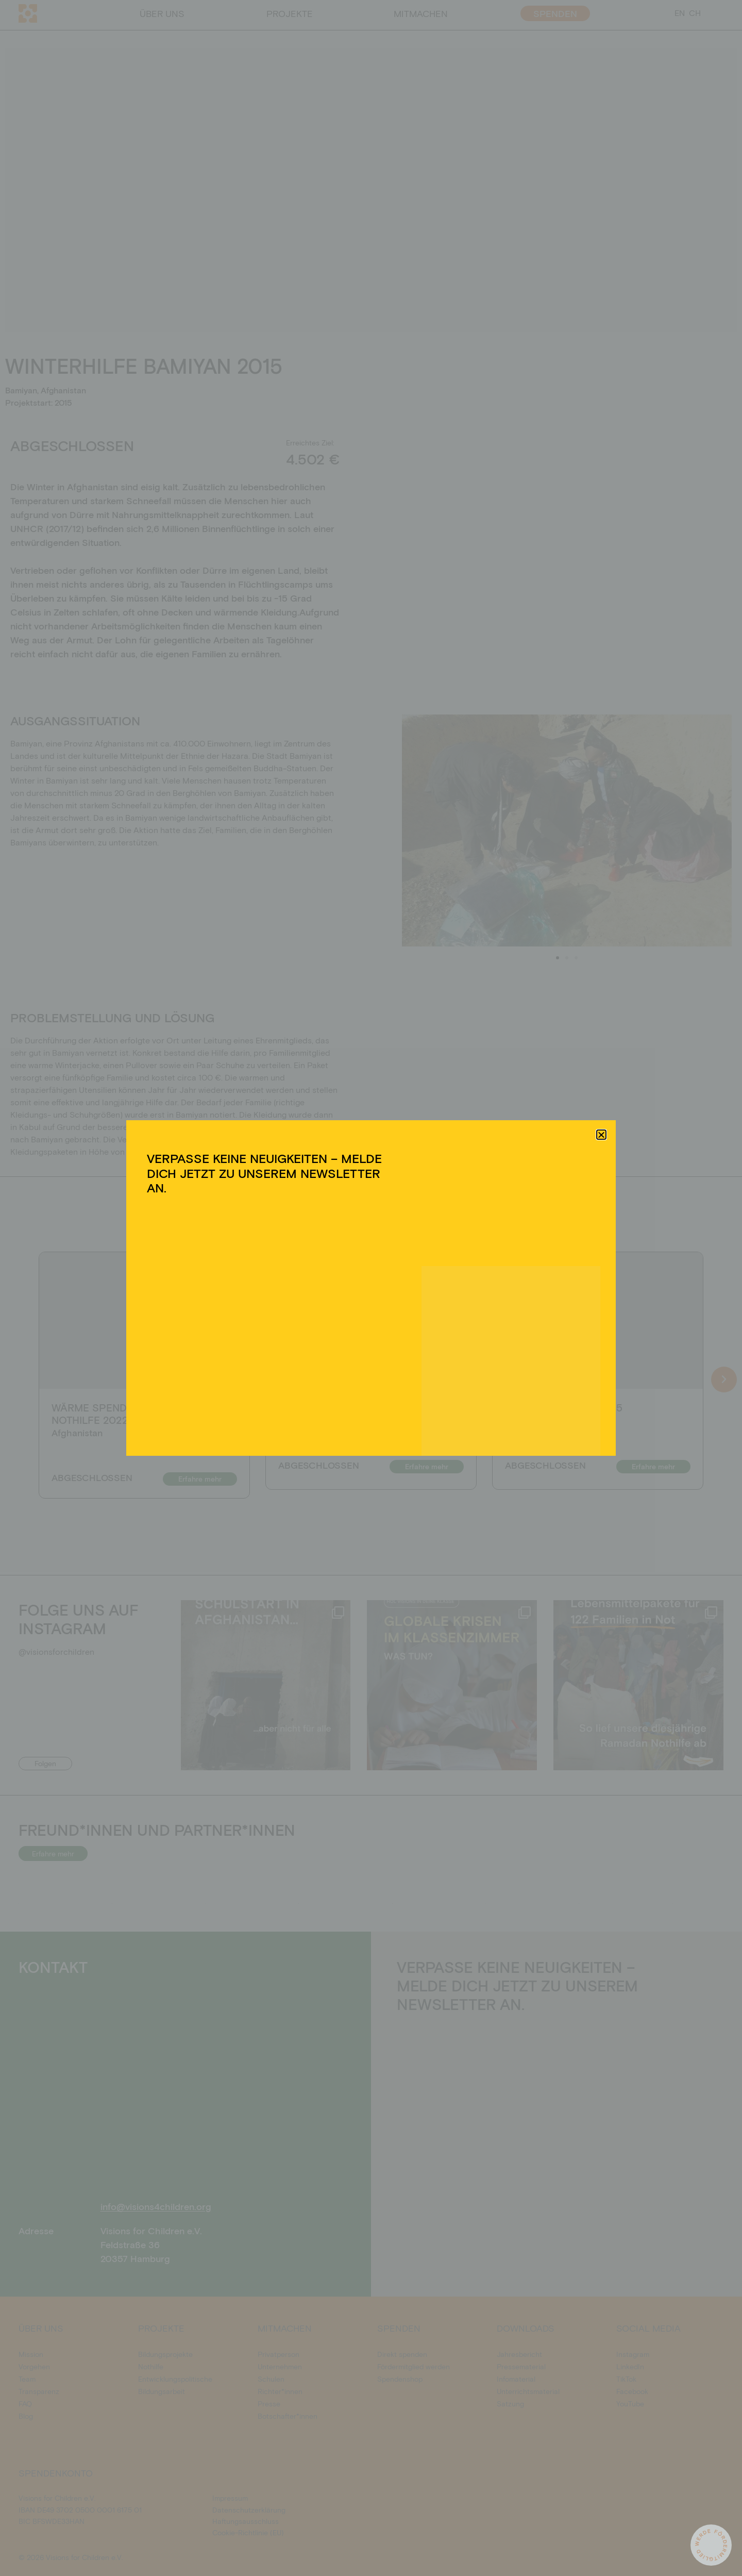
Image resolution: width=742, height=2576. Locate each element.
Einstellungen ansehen (450, 1326)
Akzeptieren (282, 1326)
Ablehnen (362, 1326)
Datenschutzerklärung (380, 1349)
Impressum (432, 1349)
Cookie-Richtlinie (319, 1349)
